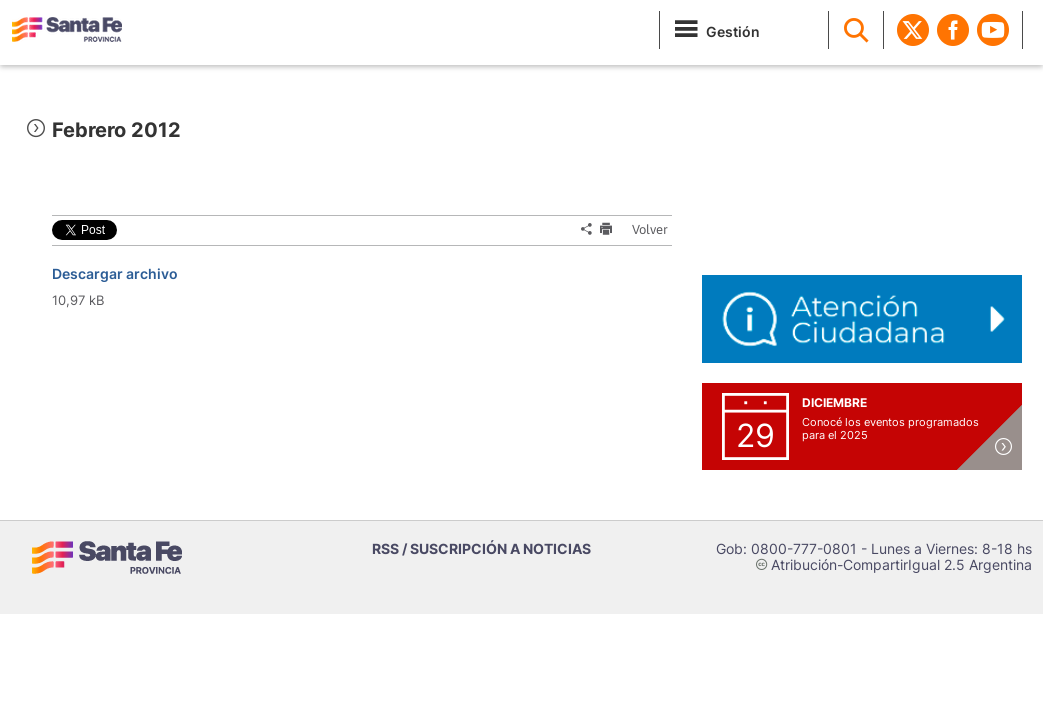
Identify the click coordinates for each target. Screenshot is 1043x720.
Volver (644, 229)
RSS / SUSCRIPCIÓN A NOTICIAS (481, 548)
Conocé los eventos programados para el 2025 (890, 428)
